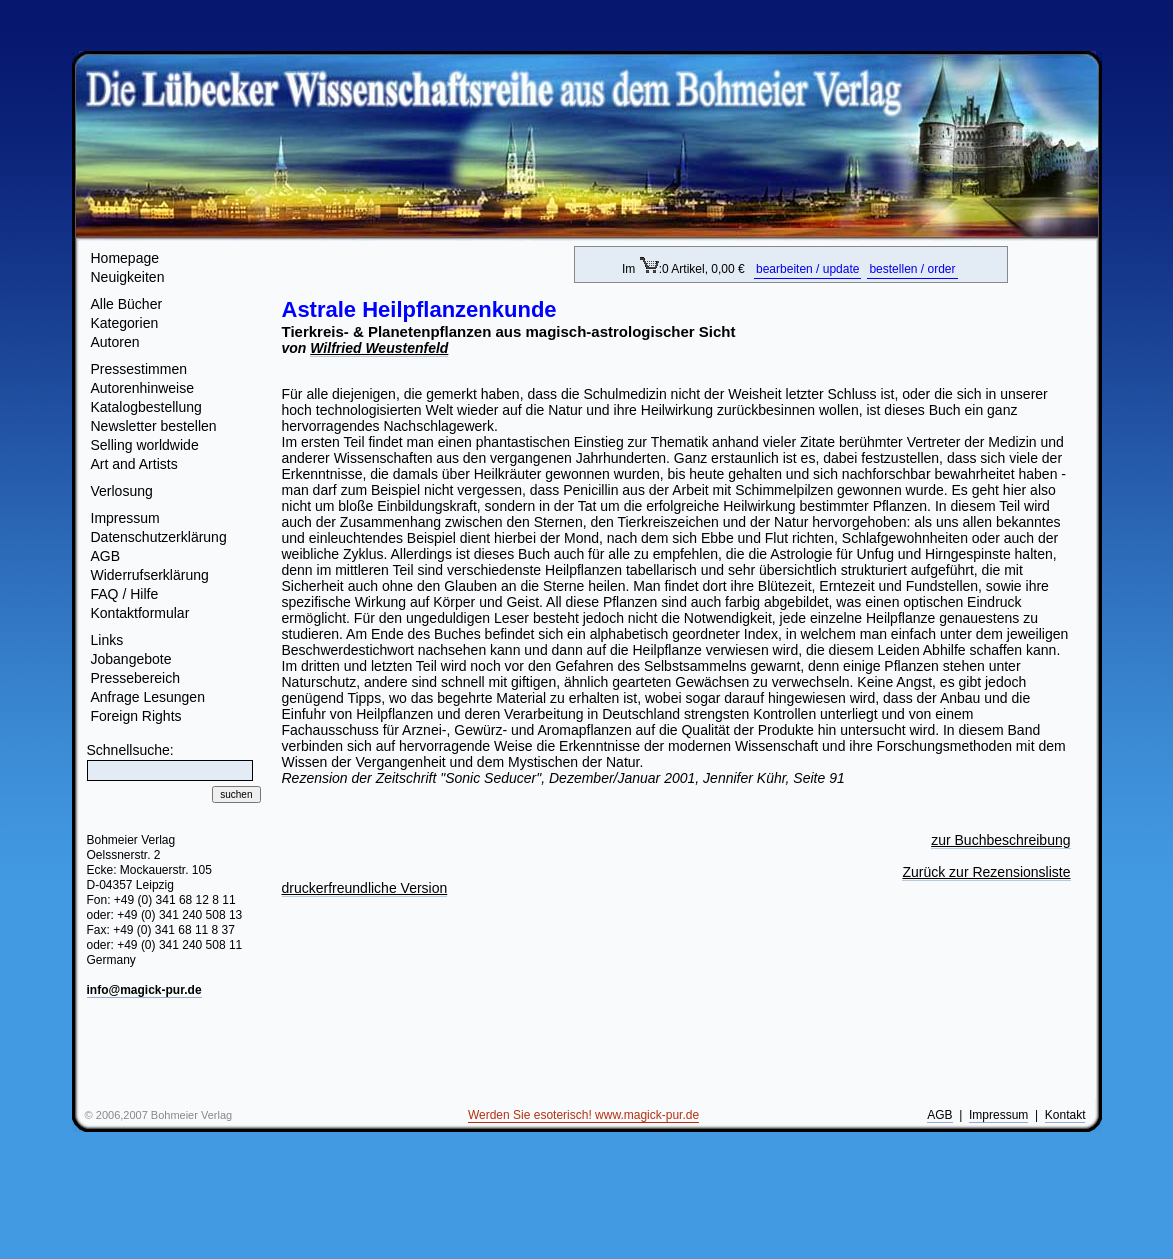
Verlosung (122, 491)
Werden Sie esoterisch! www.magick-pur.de (583, 1115)
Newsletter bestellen (154, 426)
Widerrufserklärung (150, 575)
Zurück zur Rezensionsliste (986, 872)
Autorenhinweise (143, 388)
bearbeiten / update (807, 269)
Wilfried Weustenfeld (379, 348)
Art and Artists (134, 464)
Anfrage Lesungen (148, 697)
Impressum (125, 518)
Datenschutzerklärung (159, 537)
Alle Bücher (127, 304)
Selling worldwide (145, 445)
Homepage (125, 258)
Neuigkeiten (128, 277)
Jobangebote (131, 659)
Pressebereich (136, 678)
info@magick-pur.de (144, 990)
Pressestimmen (139, 369)
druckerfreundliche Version (365, 888)
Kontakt (1065, 1115)
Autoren (115, 342)
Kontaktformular (140, 613)
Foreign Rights (136, 716)
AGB (106, 556)
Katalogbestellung (146, 407)
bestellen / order (912, 269)
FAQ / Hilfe (125, 594)
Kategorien (125, 323)
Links (107, 640)
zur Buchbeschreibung (1000, 840)
